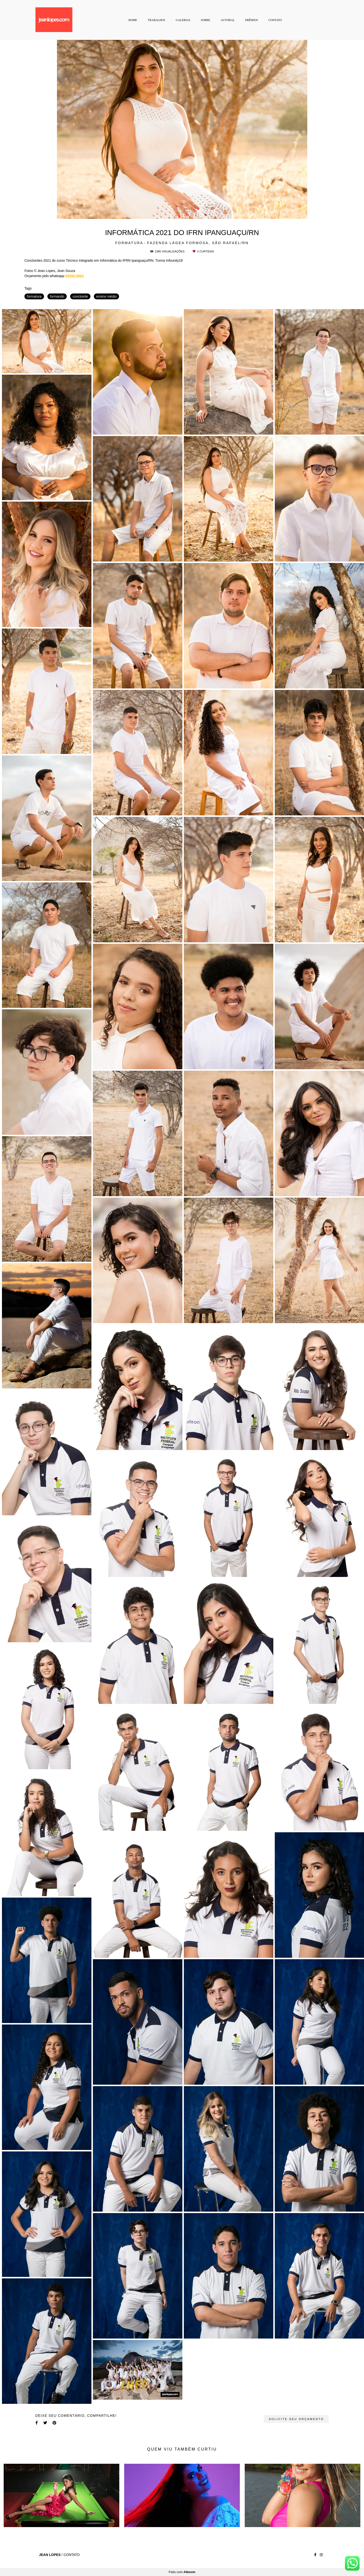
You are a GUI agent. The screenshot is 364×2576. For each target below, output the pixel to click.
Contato (72, 2554)
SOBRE (205, 20)
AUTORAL (228, 20)
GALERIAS (183, 20)
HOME (133, 20)
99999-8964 (74, 276)
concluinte (80, 296)
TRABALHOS (156, 20)
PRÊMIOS (251, 20)
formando (57, 296)
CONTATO (275, 20)
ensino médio (106, 296)
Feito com (182, 2572)
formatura (34, 296)
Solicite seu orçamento (296, 2418)
